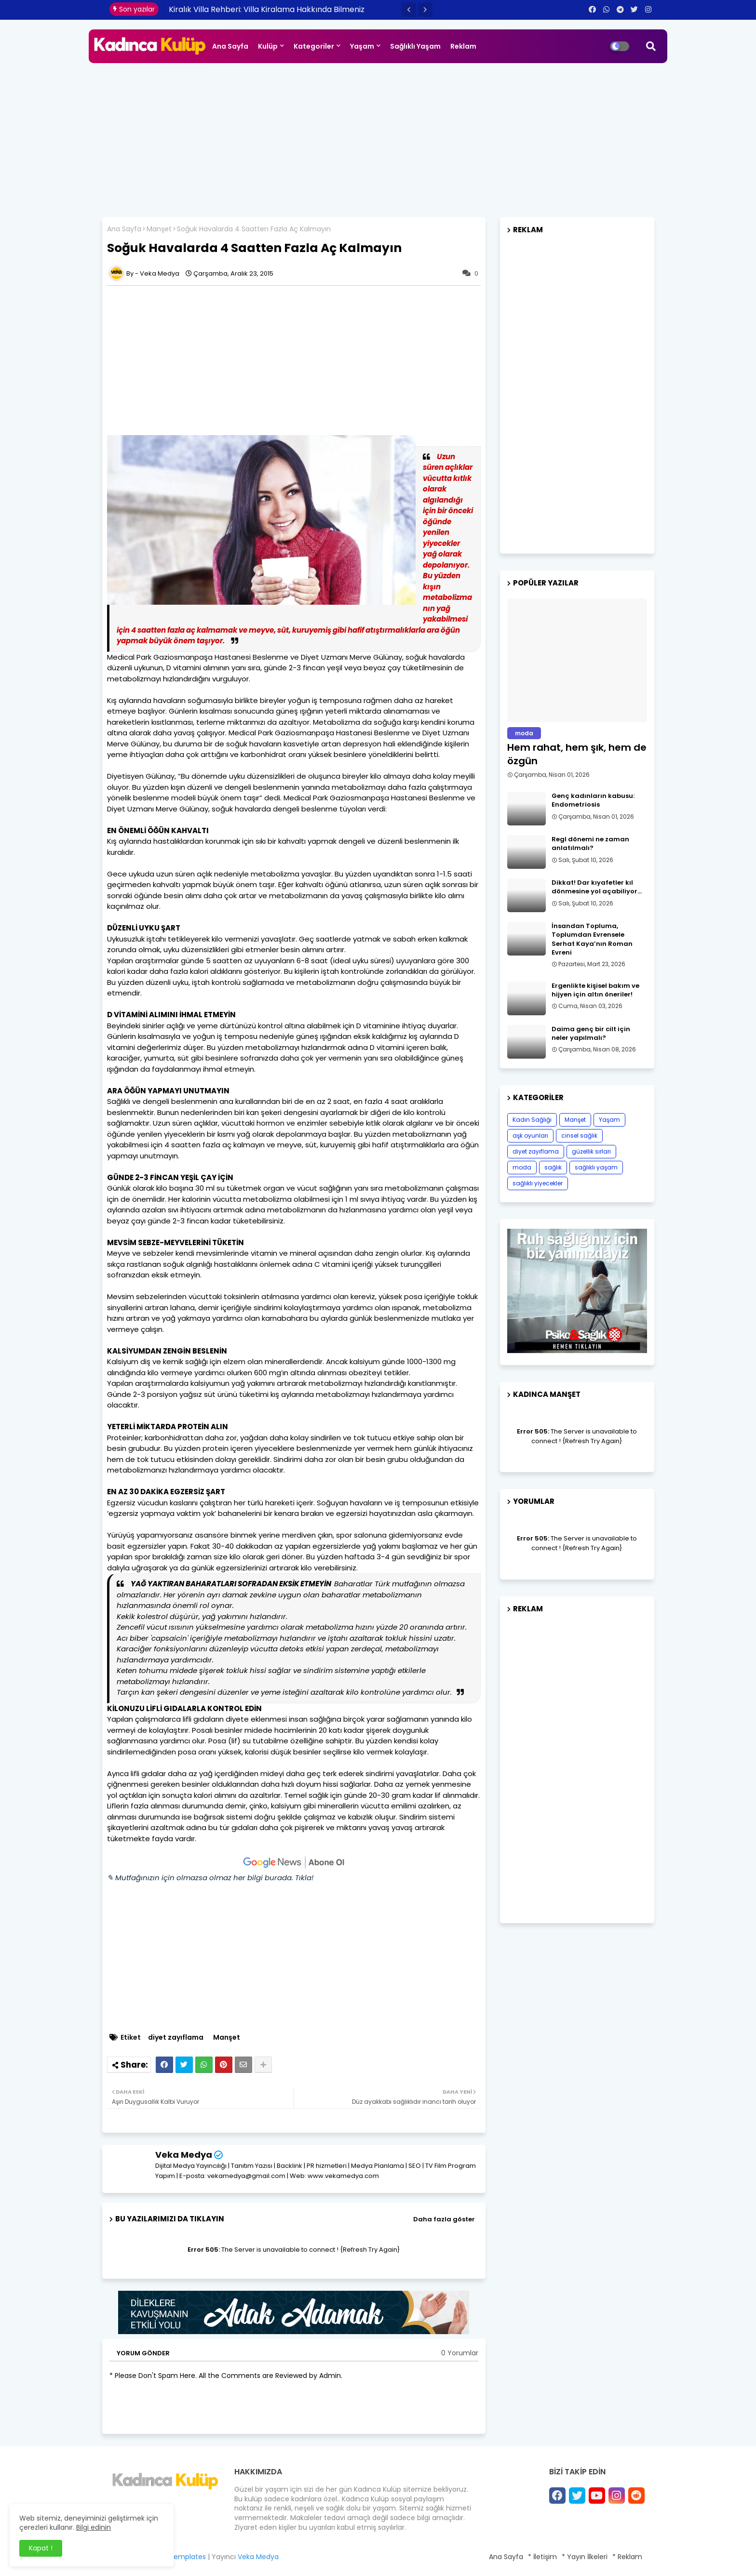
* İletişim (542, 2557)
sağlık (553, 1167)
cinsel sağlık (579, 1135)
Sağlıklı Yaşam (415, 46)
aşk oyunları (530, 1135)
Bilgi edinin (93, 2527)
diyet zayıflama (175, 2037)
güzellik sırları (591, 1151)
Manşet (159, 229)
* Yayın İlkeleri (585, 2557)
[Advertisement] (378, 135)
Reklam (463, 46)
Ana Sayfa (230, 46)
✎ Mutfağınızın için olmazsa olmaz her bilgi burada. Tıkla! (210, 1877)
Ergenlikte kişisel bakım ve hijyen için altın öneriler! (595, 990)
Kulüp (268, 46)
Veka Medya (183, 2155)
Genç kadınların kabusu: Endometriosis (593, 800)
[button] (409, 9)
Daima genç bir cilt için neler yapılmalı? (591, 1033)
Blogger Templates (174, 2557)
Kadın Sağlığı (532, 1119)
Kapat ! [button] (41, 2548)
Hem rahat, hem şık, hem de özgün (577, 754)
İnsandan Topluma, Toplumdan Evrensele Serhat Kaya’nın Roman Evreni (592, 939)
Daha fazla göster (444, 2219)
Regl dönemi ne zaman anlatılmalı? (590, 843)
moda (522, 1167)
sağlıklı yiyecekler (538, 1183)
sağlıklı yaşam (596, 1167)
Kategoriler (314, 46)
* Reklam (627, 2557)
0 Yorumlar (459, 2353)
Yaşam (362, 46)
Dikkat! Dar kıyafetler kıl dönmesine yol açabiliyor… (597, 887)
